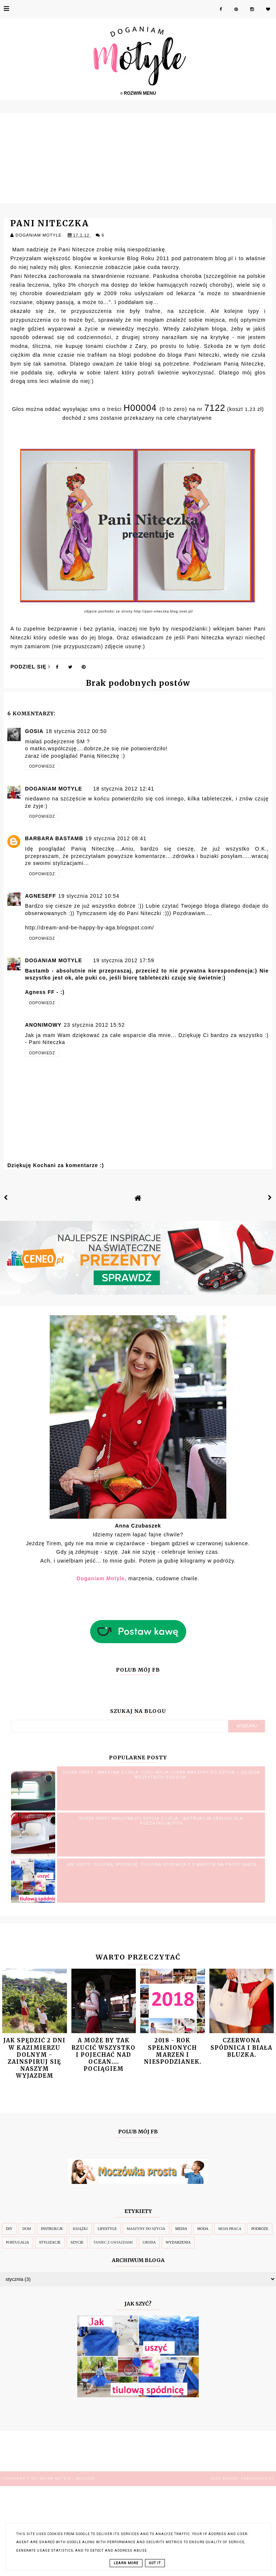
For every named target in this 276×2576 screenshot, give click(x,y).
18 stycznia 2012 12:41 (123, 789)
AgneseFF (40, 896)
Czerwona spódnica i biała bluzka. (241, 2047)
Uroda (149, 2242)
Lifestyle (107, 2229)
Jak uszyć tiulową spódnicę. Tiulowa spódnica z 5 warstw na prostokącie (161, 1864)
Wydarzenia (178, 2242)
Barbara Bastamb (54, 838)
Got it (155, 2563)
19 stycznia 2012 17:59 (123, 960)
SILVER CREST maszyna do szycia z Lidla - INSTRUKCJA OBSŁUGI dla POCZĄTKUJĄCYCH (161, 1821)
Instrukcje (52, 2229)
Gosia (34, 731)
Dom (26, 2229)
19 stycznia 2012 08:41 (115, 838)
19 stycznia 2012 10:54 (88, 896)
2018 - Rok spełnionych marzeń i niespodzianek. (172, 2051)
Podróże (259, 2229)
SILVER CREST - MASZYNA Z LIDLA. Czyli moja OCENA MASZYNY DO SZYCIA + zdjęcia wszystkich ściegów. (161, 1775)
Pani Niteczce (77, 249)
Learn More (126, 2563)
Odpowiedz (42, 766)
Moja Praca (229, 2229)
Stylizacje (49, 2242)
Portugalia (17, 2242)
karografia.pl (257, 2478)
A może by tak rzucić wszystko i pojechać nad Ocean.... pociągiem (103, 2054)
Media (181, 2229)
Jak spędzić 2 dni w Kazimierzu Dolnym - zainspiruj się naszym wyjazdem (34, 2058)
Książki (80, 2229)
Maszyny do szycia (146, 2229)
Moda (203, 2229)
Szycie (77, 2242)
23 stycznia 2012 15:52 (94, 1025)
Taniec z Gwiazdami (113, 2242)
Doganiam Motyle (53, 789)
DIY (9, 2229)
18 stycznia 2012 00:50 (76, 731)
